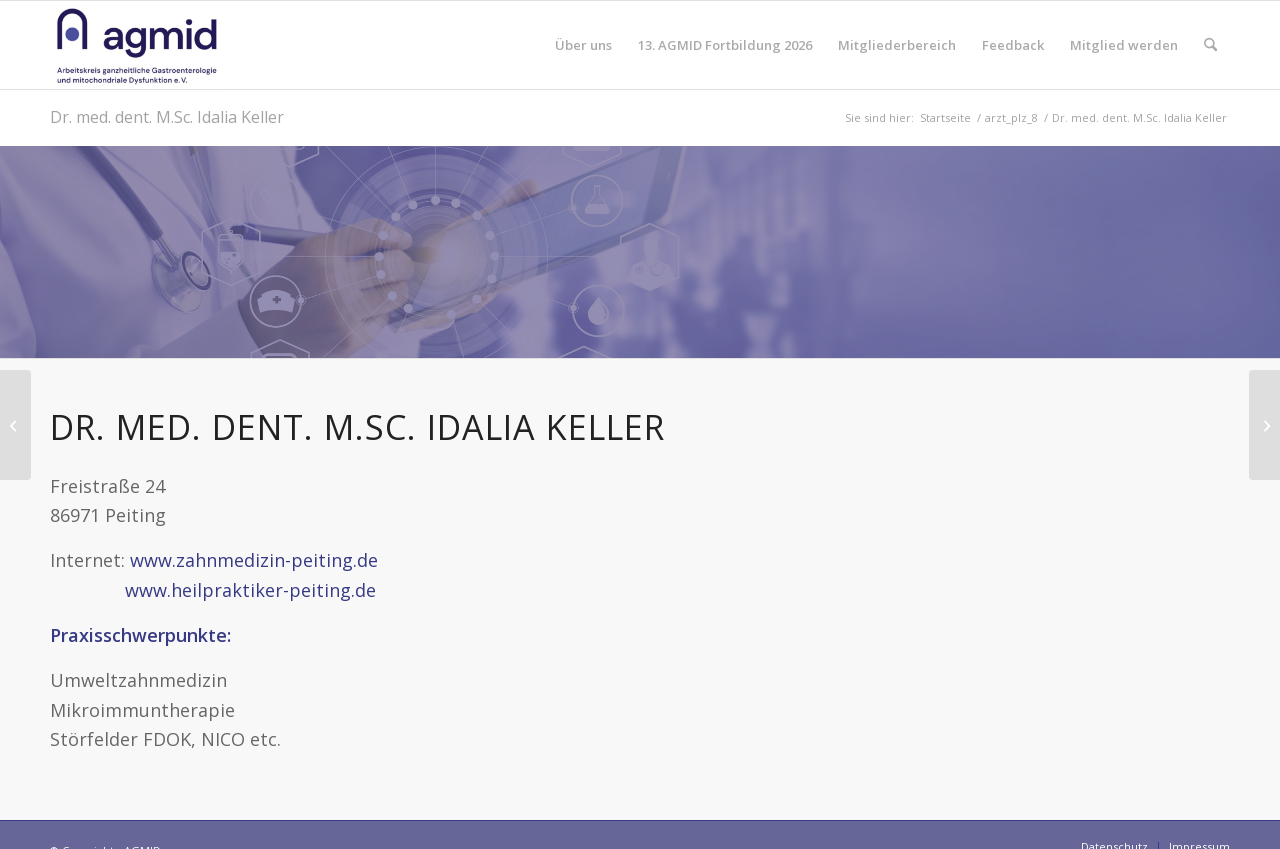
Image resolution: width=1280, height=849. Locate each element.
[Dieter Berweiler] (15, 425)
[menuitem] (583, 45)
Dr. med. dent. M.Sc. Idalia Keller (167, 117)
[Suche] (1210, 45)
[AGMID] (137, 45)
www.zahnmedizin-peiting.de (254, 560)
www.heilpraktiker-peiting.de (213, 590)
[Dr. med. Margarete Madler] (1264, 425)
